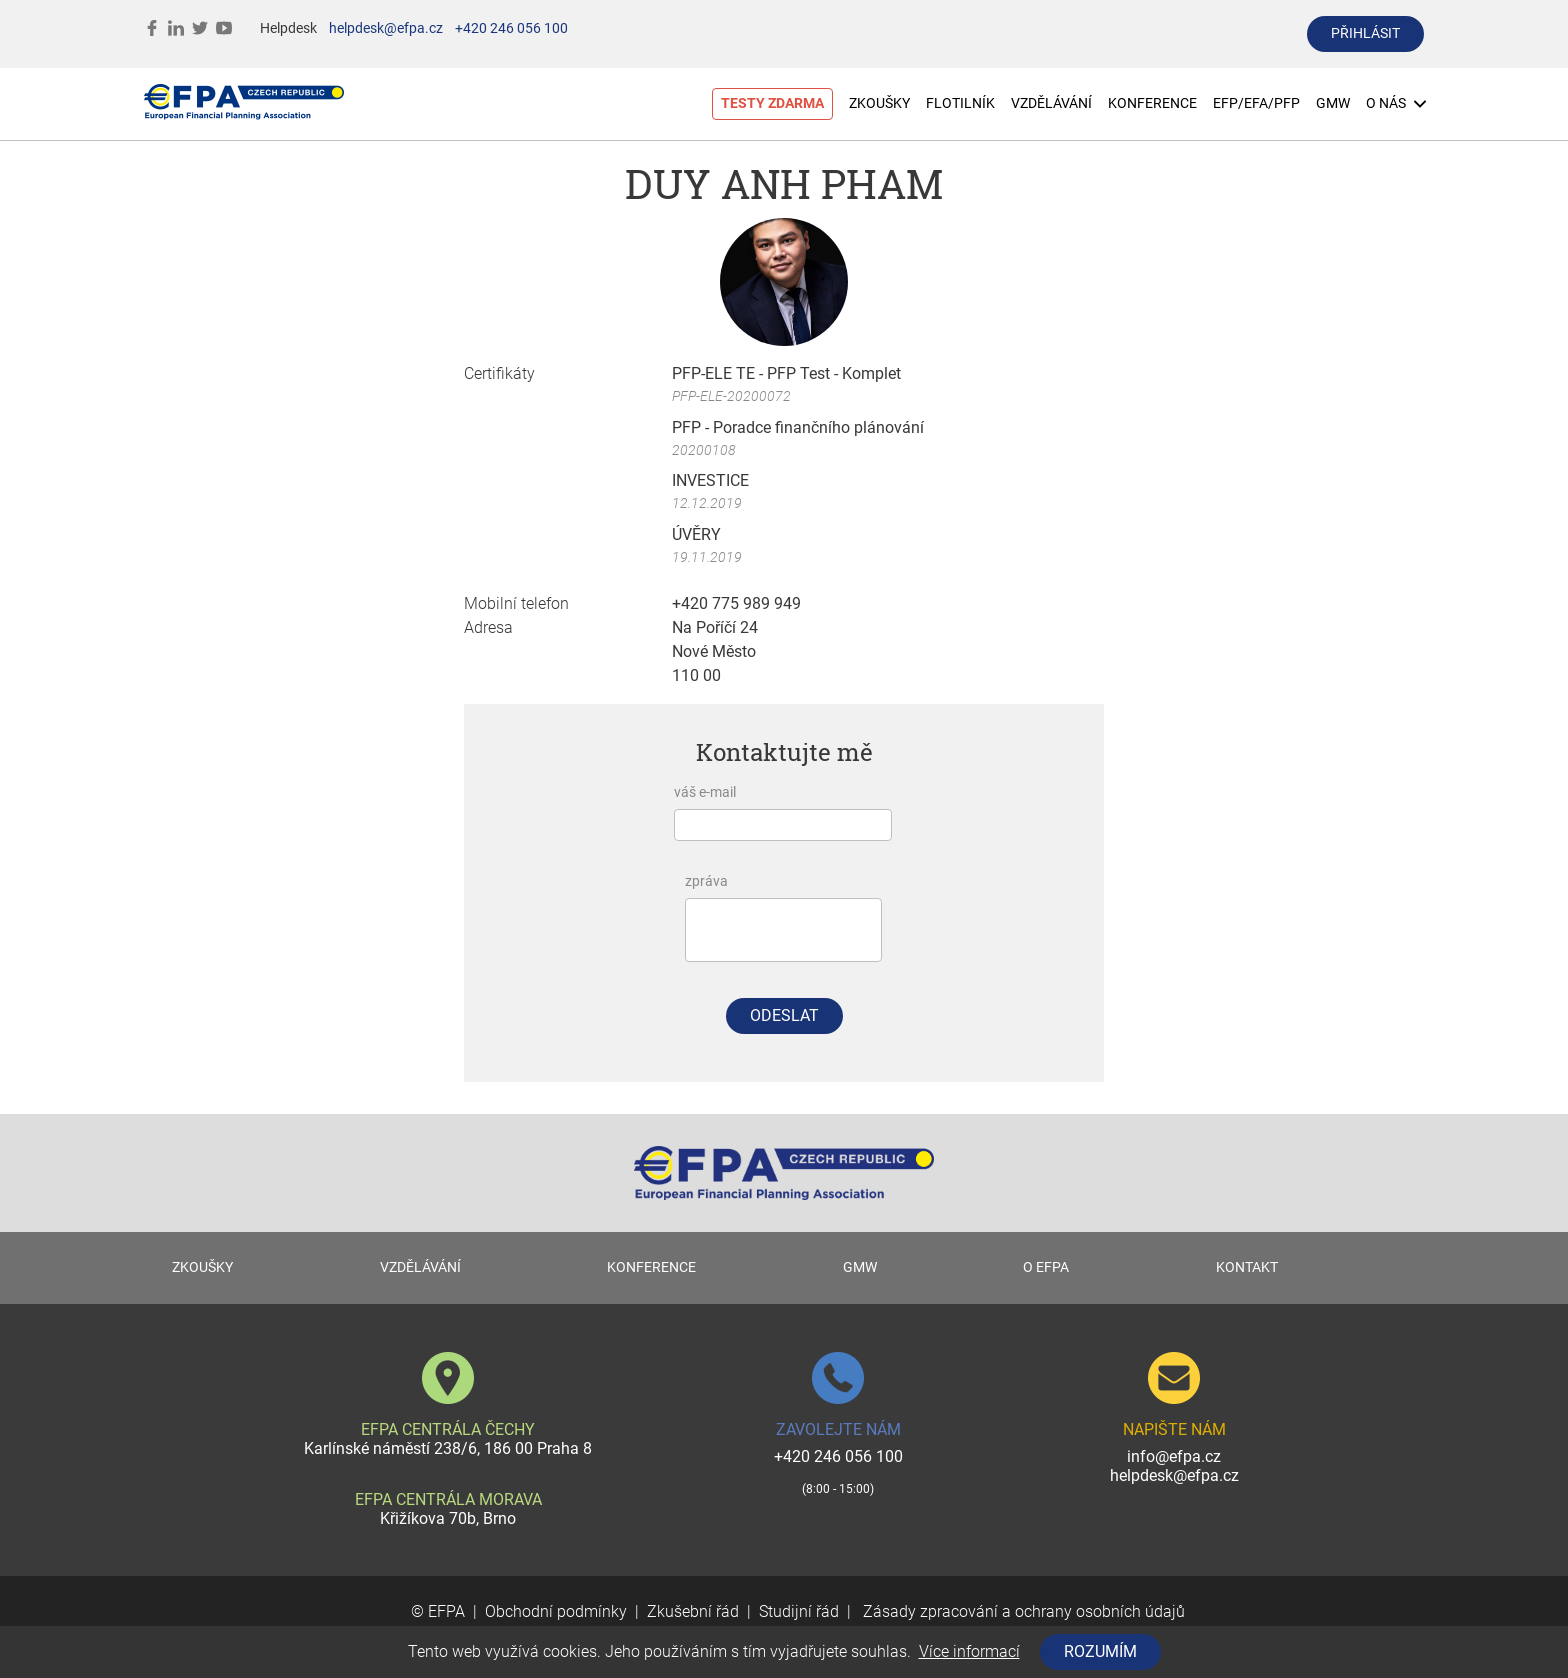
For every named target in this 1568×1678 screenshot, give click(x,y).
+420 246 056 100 (511, 28)
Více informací (969, 1651)
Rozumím (1100, 1651)
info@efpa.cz (1174, 1456)
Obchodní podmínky (556, 1611)
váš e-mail (705, 792)
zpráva (706, 881)
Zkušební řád (693, 1611)
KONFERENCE (1152, 103)
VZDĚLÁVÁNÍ (1051, 103)
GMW (1333, 103)
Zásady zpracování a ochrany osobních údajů (1022, 1611)
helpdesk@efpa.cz (386, 28)
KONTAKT (1247, 1267)
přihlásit (1365, 33)
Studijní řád (799, 1611)
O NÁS (1396, 103)
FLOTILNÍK (960, 103)
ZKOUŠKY (879, 103)
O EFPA (1046, 1267)
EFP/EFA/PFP (1256, 103)
